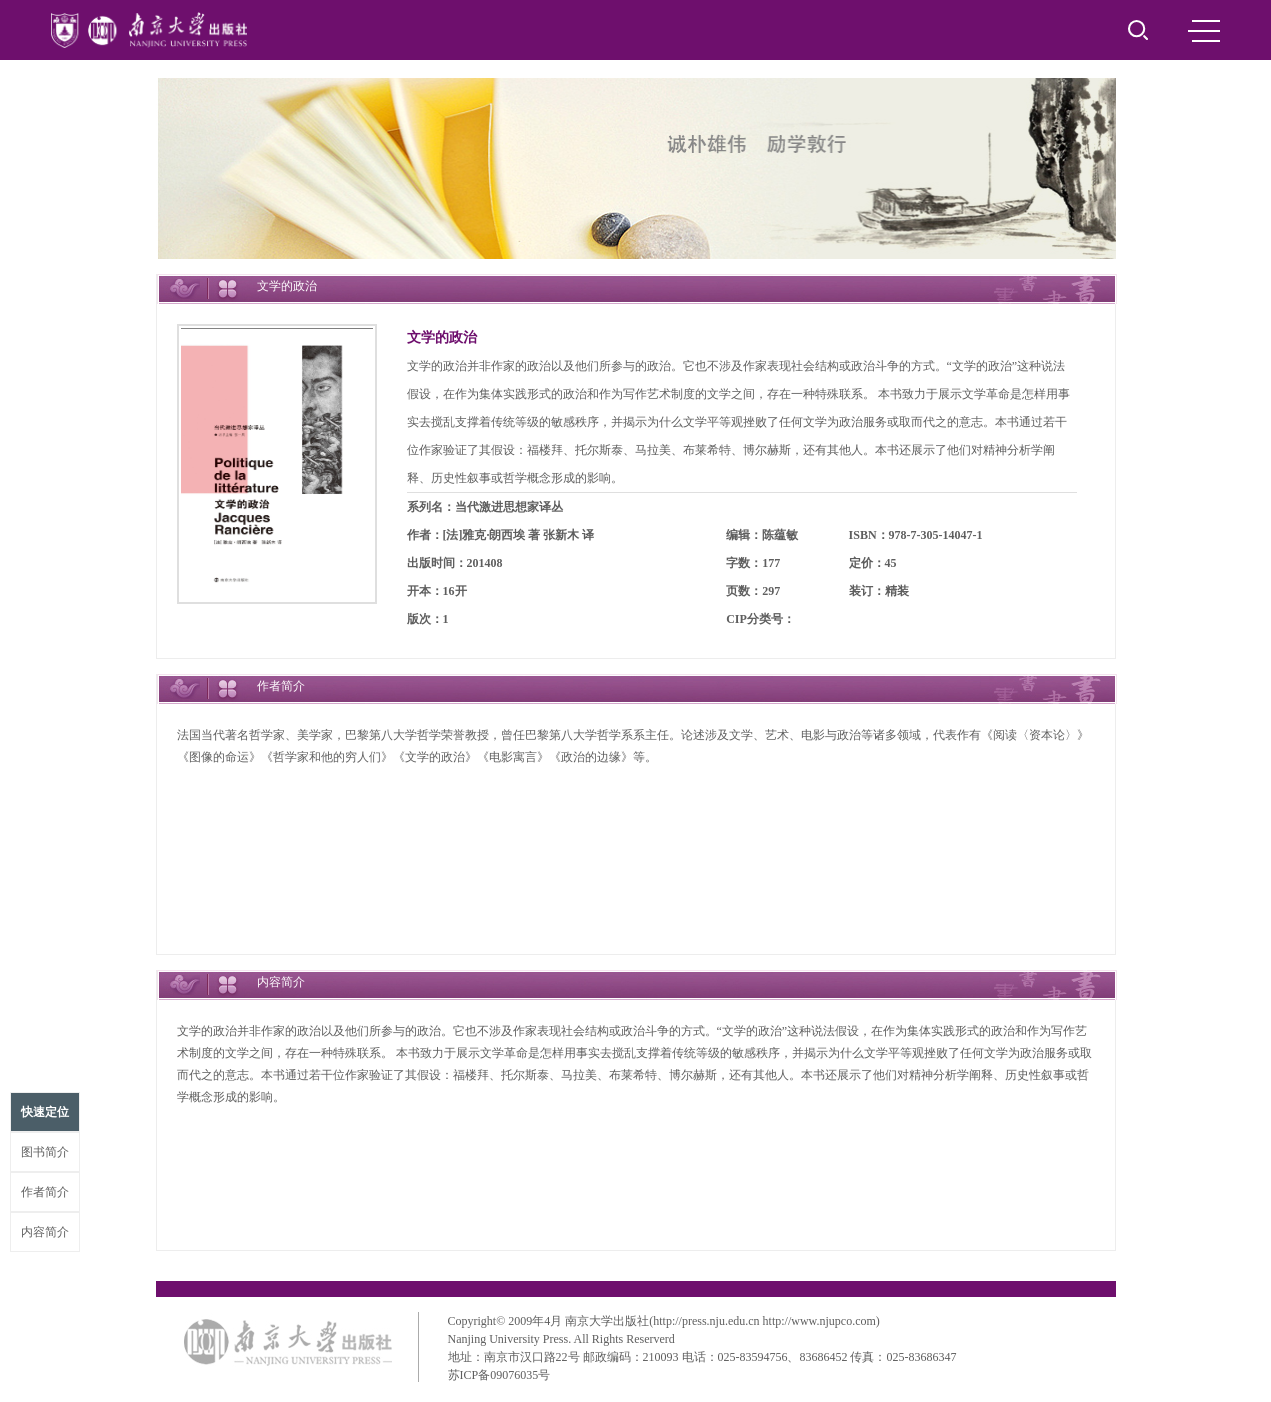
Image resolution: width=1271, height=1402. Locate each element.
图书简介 (45, 1152)
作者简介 (45, 1192)
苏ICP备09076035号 (499, 1375)
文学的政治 (442, 337)
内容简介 (45, 1232)
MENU (1204, 31)
